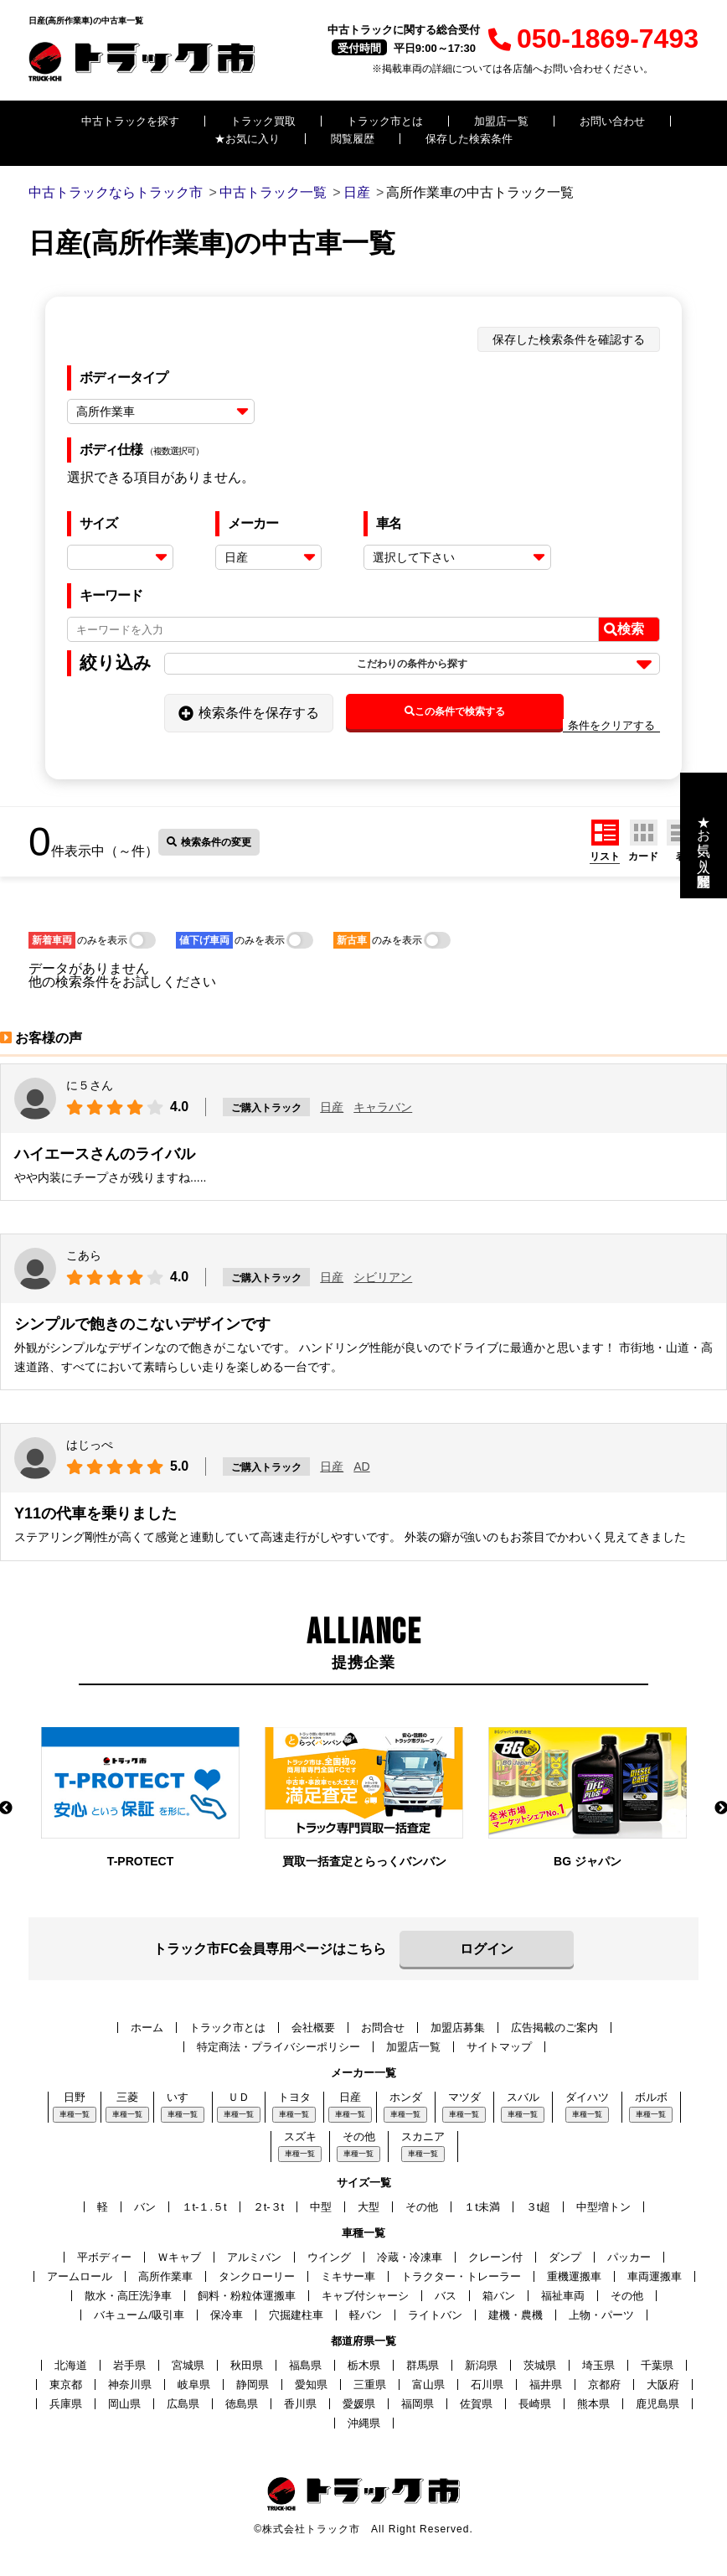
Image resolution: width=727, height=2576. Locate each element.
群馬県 (422, 2365)
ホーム (147, 2027)
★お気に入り (247, 138)
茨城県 (539, 2365)
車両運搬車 (654, 2276)
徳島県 (241, 2404)
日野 (74, 2097)
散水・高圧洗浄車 (128, 2295)
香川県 (300, 2404)
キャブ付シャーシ (365, 2295)
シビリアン (382, 1277)
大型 (368, 2207)
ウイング (329, 2257)
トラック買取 (263, 121)
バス (445, 2295)
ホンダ (405, 2097)
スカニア (423, 2136)
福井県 (545, 2384)
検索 (624, 629)
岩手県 (129, 2365)
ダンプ (565, 2257)
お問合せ (383, 2027)
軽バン (365, 2315)
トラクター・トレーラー (461, 2276)
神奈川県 (130, 2384)
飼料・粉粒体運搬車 (247, 2295)
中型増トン (603, 2207)
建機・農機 (515, 2315)
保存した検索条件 (469, 138)
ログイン (486, 1949)
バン (145, 2207)
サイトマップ (499, 2047)
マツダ (464, 2097)
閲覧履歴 (352, 138)
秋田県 (246, 2365)
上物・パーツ (601, 2315)
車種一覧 (74, 2114)
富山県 (428, 2384)
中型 (321, 2207)
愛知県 (311, 2384)
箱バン (498, 2295)
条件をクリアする (611, 725)
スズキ (300, 2136)
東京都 (65, 2384)
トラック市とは (385, 121)
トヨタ (294, 2097)
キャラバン (382, 1107)
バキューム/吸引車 (139, 2315)
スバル (523, 2097)
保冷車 (226, 2315)
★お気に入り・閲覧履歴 (704, 835)
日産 (331, 1107)
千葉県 (657, 2365)
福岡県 (417, 2404)
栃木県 (364, 2365)
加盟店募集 (458, 2027)
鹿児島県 (657, 2404)
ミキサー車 (348, 2276)
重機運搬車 (574, 2276)
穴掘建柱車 (296, 2315)
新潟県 (481, 2365)
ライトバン (435, 2315)
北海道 (70, 2365)
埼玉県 (598, 2365)
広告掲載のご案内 (554, 2027)
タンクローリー (257, 2276)
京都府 (604, 2384)
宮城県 (188, 2365)
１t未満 (482, 2207)
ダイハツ (587, 2097)
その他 (359, 2136)
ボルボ (651, 2097)
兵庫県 (65, 2404)
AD (361, 1466)
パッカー (629, 2257)
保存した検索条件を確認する (568, 339)
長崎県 (534, 2404)
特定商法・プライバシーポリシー (278, 2047)
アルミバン (254, 2257)
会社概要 (313, 2027)
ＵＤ (239, 2097)
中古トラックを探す (130, 121)
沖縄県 (364, 2423)
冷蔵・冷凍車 (409, 2257)
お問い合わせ (612, 121)
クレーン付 (495, 2257)
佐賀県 (476, 2404)
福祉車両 (563, 2295)
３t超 (538, 2207)
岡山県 (124, 2404)
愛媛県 (359, 2404)
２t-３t (269, 2207)
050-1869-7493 (593, 38)
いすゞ (183, 2097)
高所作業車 (165, 2276)
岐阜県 (194, 2384)
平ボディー (104, 2257)
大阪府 (663, 2384)
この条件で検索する (455, 711)
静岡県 (252, 2384)
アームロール (79, 2276)
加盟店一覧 (501, 121)
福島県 (305, 2365)
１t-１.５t (204, 2207)
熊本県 (593, 2404)
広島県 (183, 2404)
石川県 (487, 2384)
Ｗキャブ (179, 2257)
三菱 (127, 2097)
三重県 (369, 2384)
